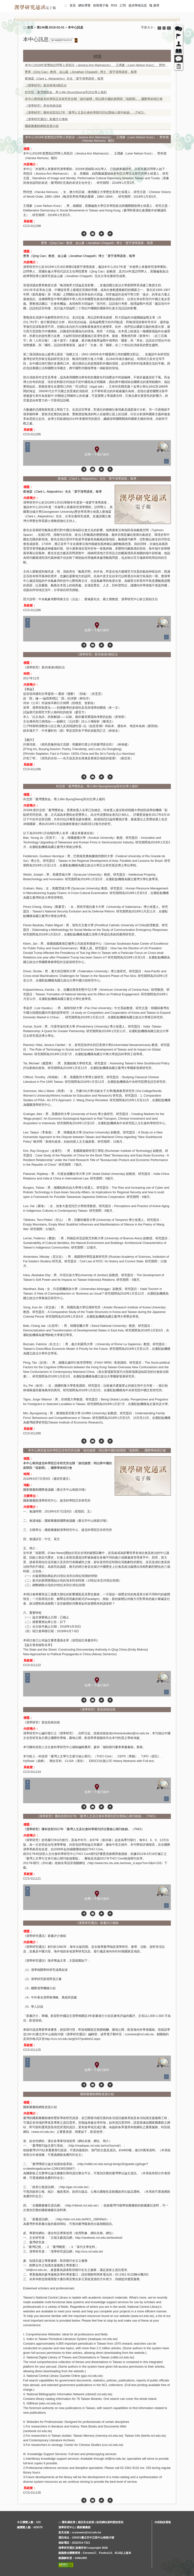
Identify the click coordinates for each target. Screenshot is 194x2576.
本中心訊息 (75, 27)
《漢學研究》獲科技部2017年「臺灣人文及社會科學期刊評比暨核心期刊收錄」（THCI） (85, 112)
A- (159, 28)
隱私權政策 (68, 2522)
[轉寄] (92, 233)
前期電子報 (100, 5)
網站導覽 (84, 5)
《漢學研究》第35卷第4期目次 (46, 85)
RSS (114, 5)
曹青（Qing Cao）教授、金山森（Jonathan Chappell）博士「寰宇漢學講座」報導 (81, 72)
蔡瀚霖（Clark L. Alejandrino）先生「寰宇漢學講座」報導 (64, 78)
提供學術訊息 (137, 5)
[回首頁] (101, 233)
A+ (169, 28)
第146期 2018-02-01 (50, 27)
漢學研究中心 (66, 2527)
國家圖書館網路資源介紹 (42, 126)
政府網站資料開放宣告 (110, 2522)
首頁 (73, 5)
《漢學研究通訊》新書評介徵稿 (46, 119)
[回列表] (110, 233)
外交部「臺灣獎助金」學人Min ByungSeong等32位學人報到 (66, 92)
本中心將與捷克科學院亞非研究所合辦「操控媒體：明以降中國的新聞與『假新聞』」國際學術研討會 (94, 99)
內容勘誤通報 (163, 2522)
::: (65, 5)
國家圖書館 (84, 2527)
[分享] (83, 233)
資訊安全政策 (86, 2522)
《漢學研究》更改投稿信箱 (43, 105)
